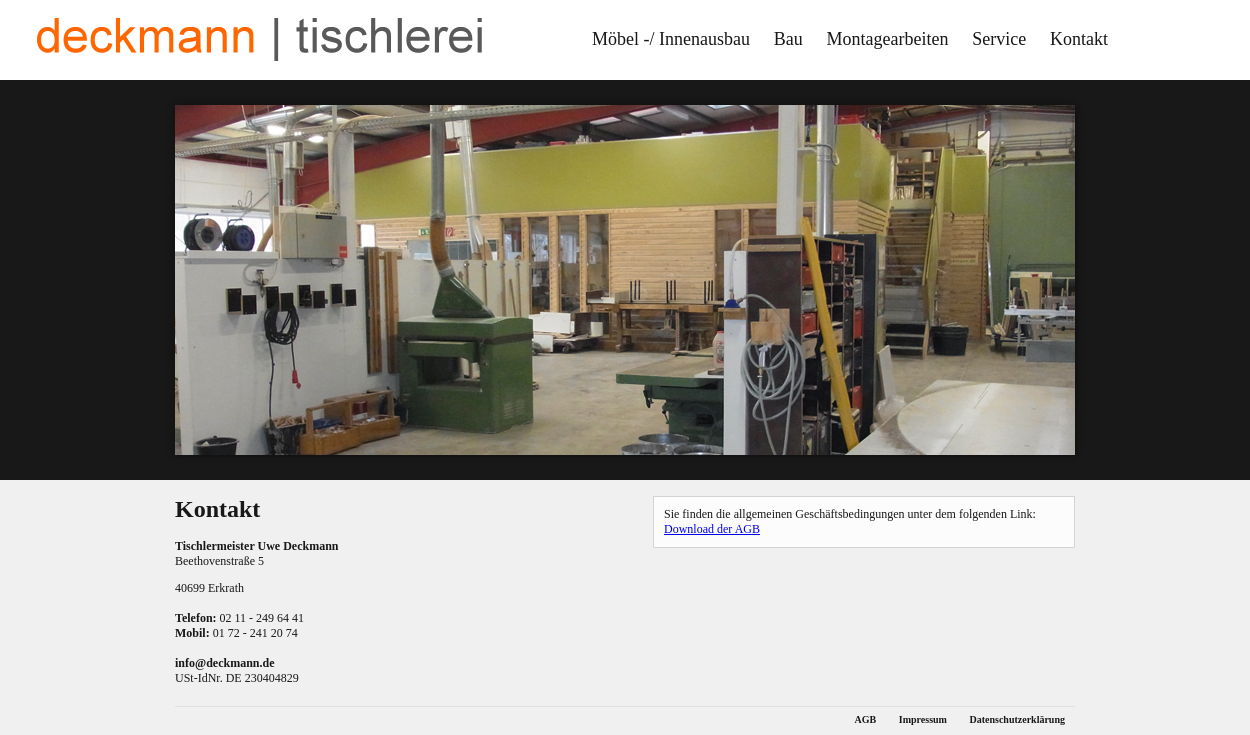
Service (999, 39)
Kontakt (1079, 39)
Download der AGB (712, 529)
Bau (788, 39)
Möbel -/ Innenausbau (671, 39)
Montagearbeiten (888, 39)
